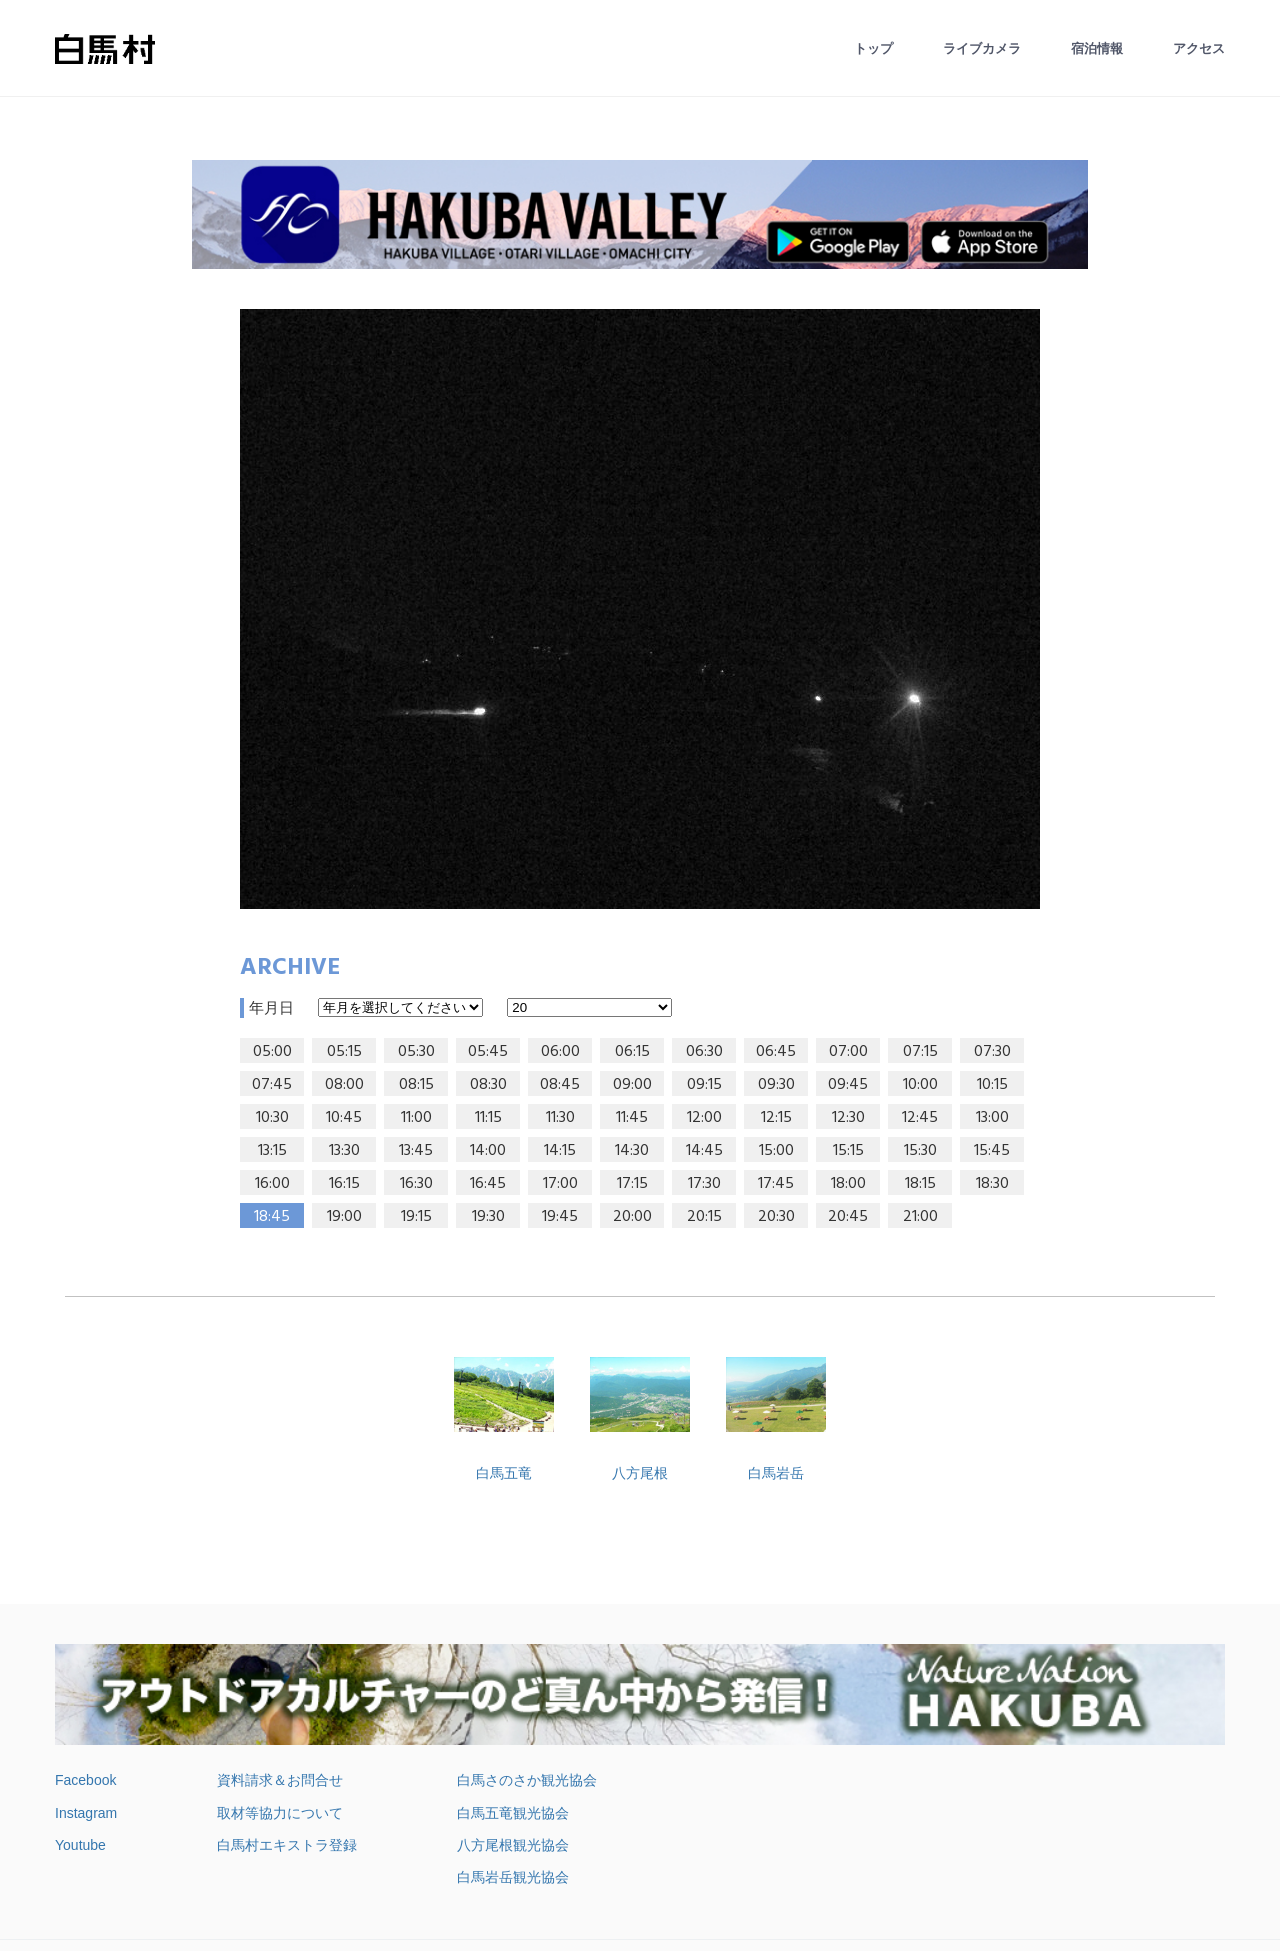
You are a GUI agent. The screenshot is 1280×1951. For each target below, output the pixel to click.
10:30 (272, 1118)
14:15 (560, 1151)
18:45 (272, 1217)
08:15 (416, 1085)
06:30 (704, 1052)
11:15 (488, 1118)
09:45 (848, 1085)
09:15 (704, 1085)
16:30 (416, 1184)
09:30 (776, 1085)
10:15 (992, 1085)
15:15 (848, 1151)
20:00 (632, 1217)
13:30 (344, 1151)
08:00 (344, 1085)
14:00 (488, 1151)
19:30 (488, 1217)
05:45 (488, 1052)
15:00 (776, 1151)
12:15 (776, 1118)
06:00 (560, 1052)
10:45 (344, 1118)
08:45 (560, 1085)
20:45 (848, 1217)
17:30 (704, 1184)
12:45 (920, 1118)
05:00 (272, 1052)
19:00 (344, 1217)
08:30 (488, 1085)
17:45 (776, 1184)
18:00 (848, 1184)
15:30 (920, 1151)
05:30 (416, 1052)
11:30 (560, 1118)
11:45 (632, 1118)
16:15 (344, 1184)
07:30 (992, 1052)
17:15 (632, 1184)
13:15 (272, 1151)
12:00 (704, 1118)
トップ (873, 48)
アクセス (1199, 48)
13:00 (992, 1118)
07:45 (272, 1085)
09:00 (632, 1085)
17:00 (560, 1184)
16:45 (488, 1184)
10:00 (920, 1085)
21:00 (920, 1217)
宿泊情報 (1097, 48)
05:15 (344, 1052)
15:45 (992, 1151)
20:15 (704, 1217)
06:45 (776, 1052)
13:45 (416, 1151)
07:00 (848, 1052)
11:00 (416, 1118)
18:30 (992, 1184)
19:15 (416, 1217)
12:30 (848, 1118)
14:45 (704, 1151)
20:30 (776, 1217)
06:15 (632, 1052)
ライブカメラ (982, 48)
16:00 (272, 1184)
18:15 (920, 1184)
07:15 (920, 1052)
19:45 (560, 1217)
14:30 (632, 1151)
